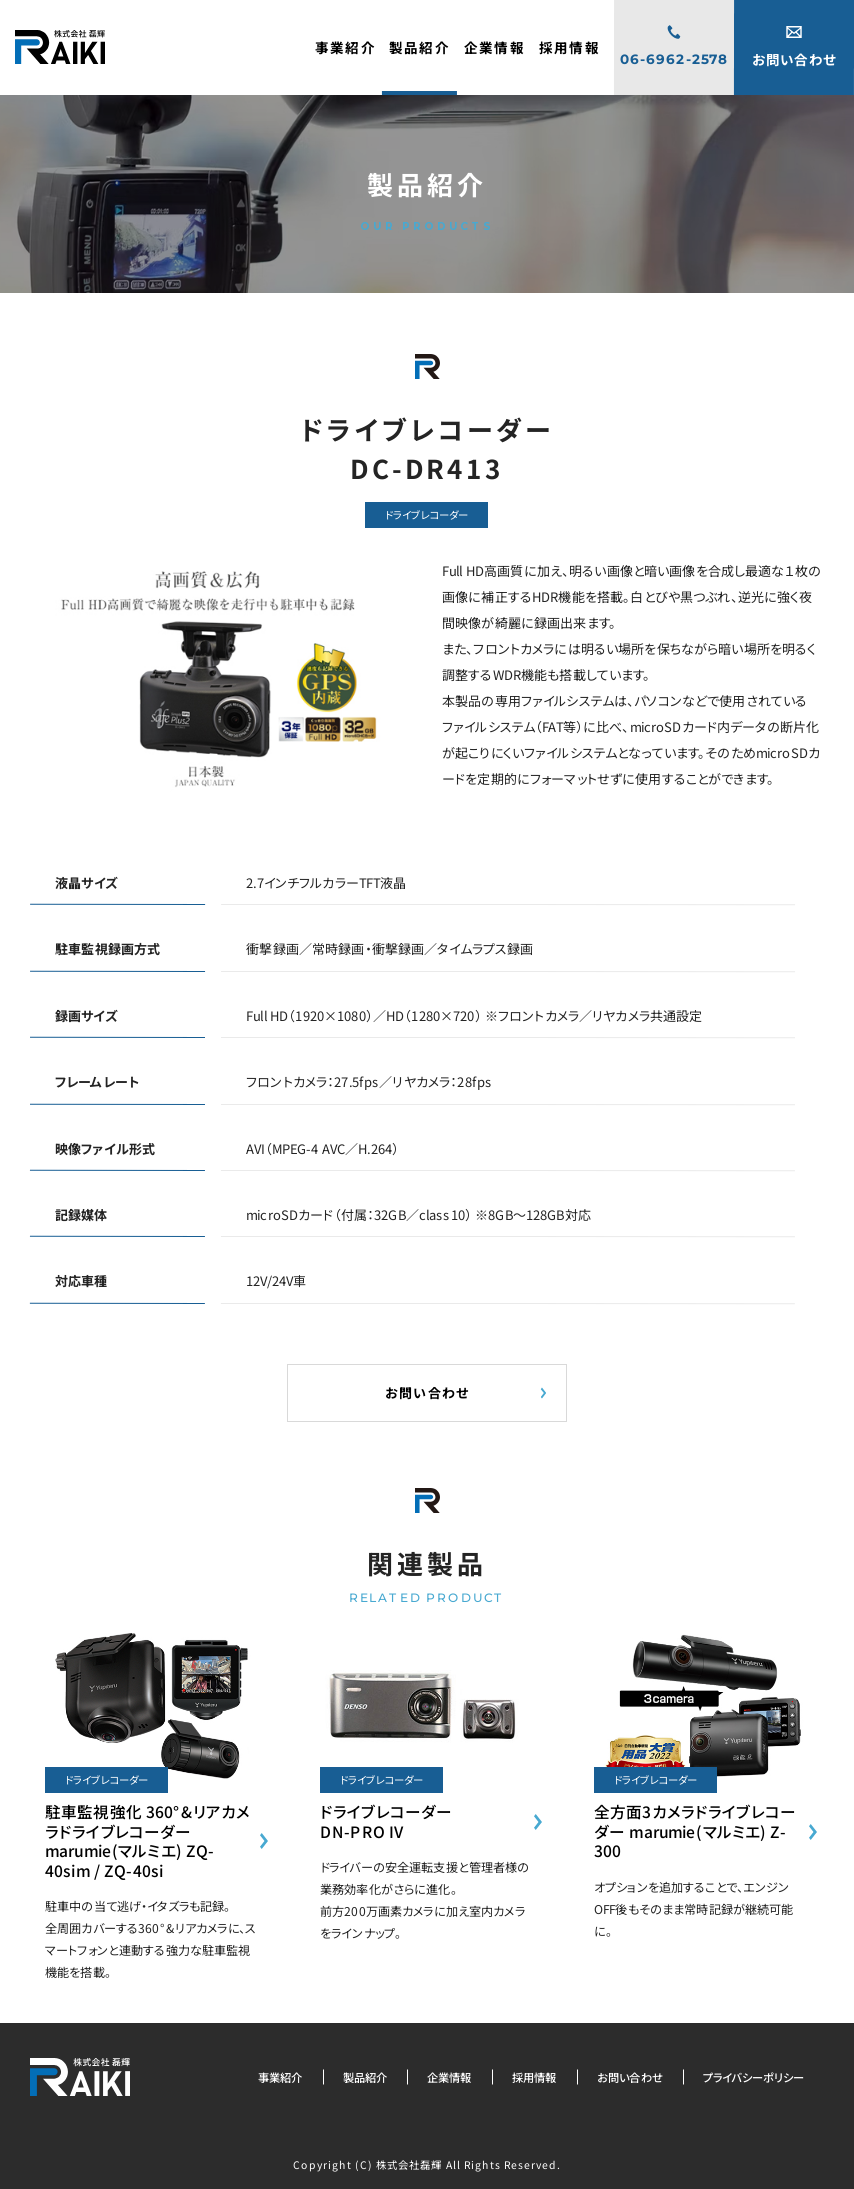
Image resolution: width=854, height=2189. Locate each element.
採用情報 (534, 2077)
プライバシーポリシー (753, 2077)
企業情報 (449, 2077)
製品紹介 (365, 2077)
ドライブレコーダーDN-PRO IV (386, 1821)
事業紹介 (280, 2077)
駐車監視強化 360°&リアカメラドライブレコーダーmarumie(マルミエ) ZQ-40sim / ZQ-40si (147, 1840)
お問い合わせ (630, 2077)
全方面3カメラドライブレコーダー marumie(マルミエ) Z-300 (695, 1830)
